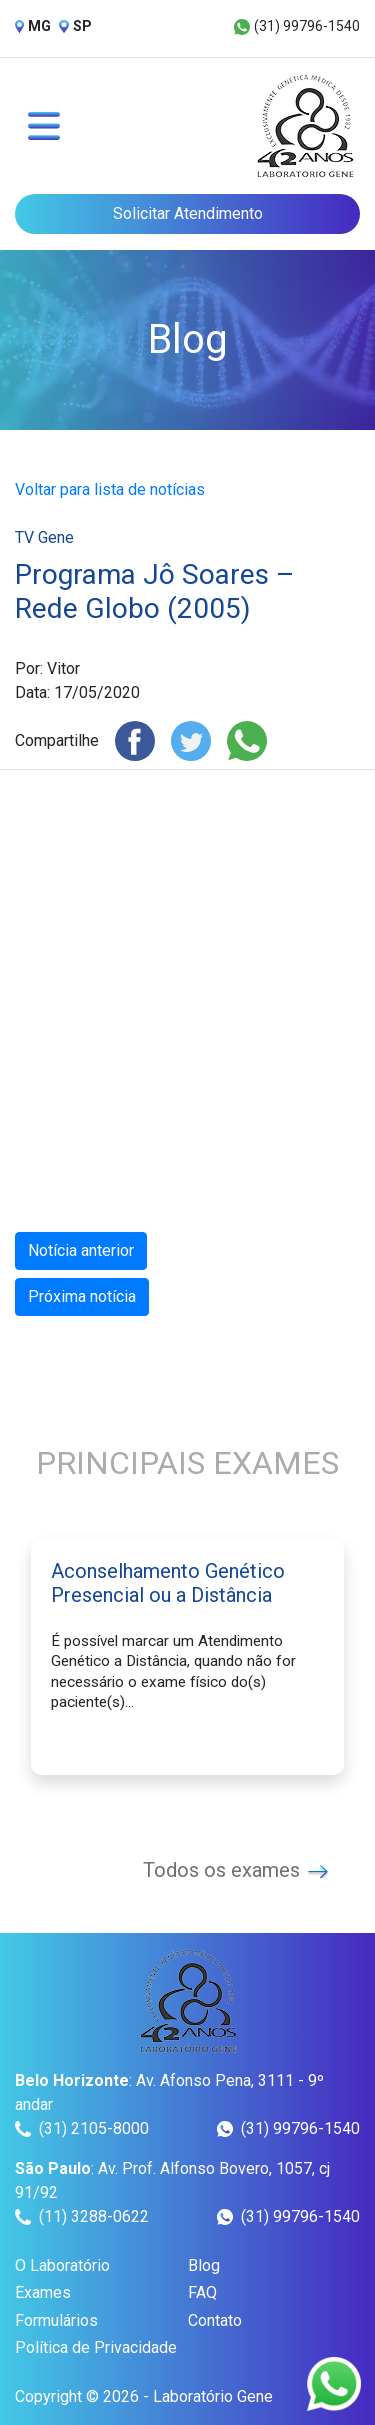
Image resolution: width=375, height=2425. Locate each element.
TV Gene (44, 537)
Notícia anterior (81, 1250)
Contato (215, 2320)
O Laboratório (62, 2265)
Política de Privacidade (96, 2347)
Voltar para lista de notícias (110, 489)
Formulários (56, 2320)
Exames (43, 2292)
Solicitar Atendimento (188, 213)
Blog (204, 2265)
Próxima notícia (82, 1296)
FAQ (202, 2292)
